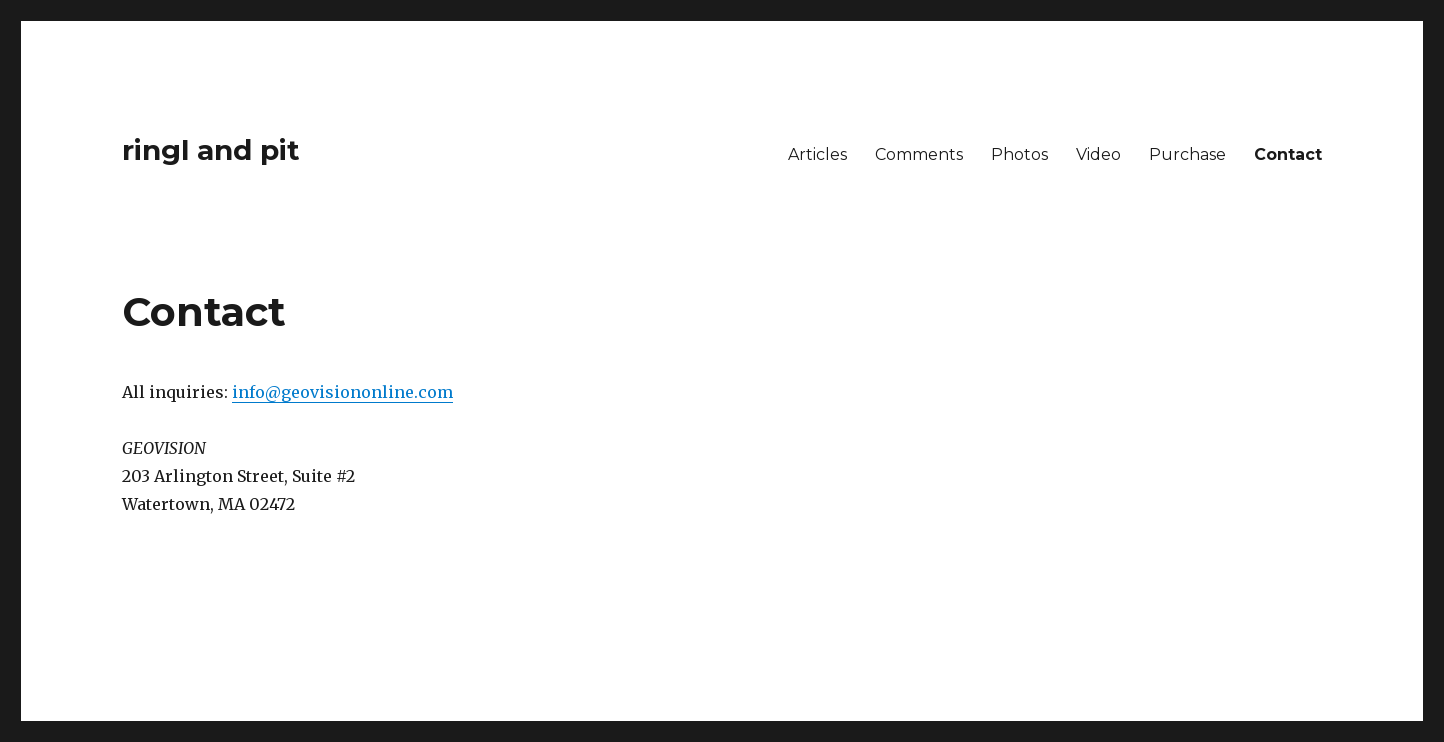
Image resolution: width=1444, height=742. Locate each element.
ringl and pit (211, 150)
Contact (1288, 154)
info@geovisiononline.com (342, 392)
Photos (1019, 154)
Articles (817, 154)
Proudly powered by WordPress (326, 647)
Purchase (1187, 154)
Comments (919, 154)
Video (1098, 154)
